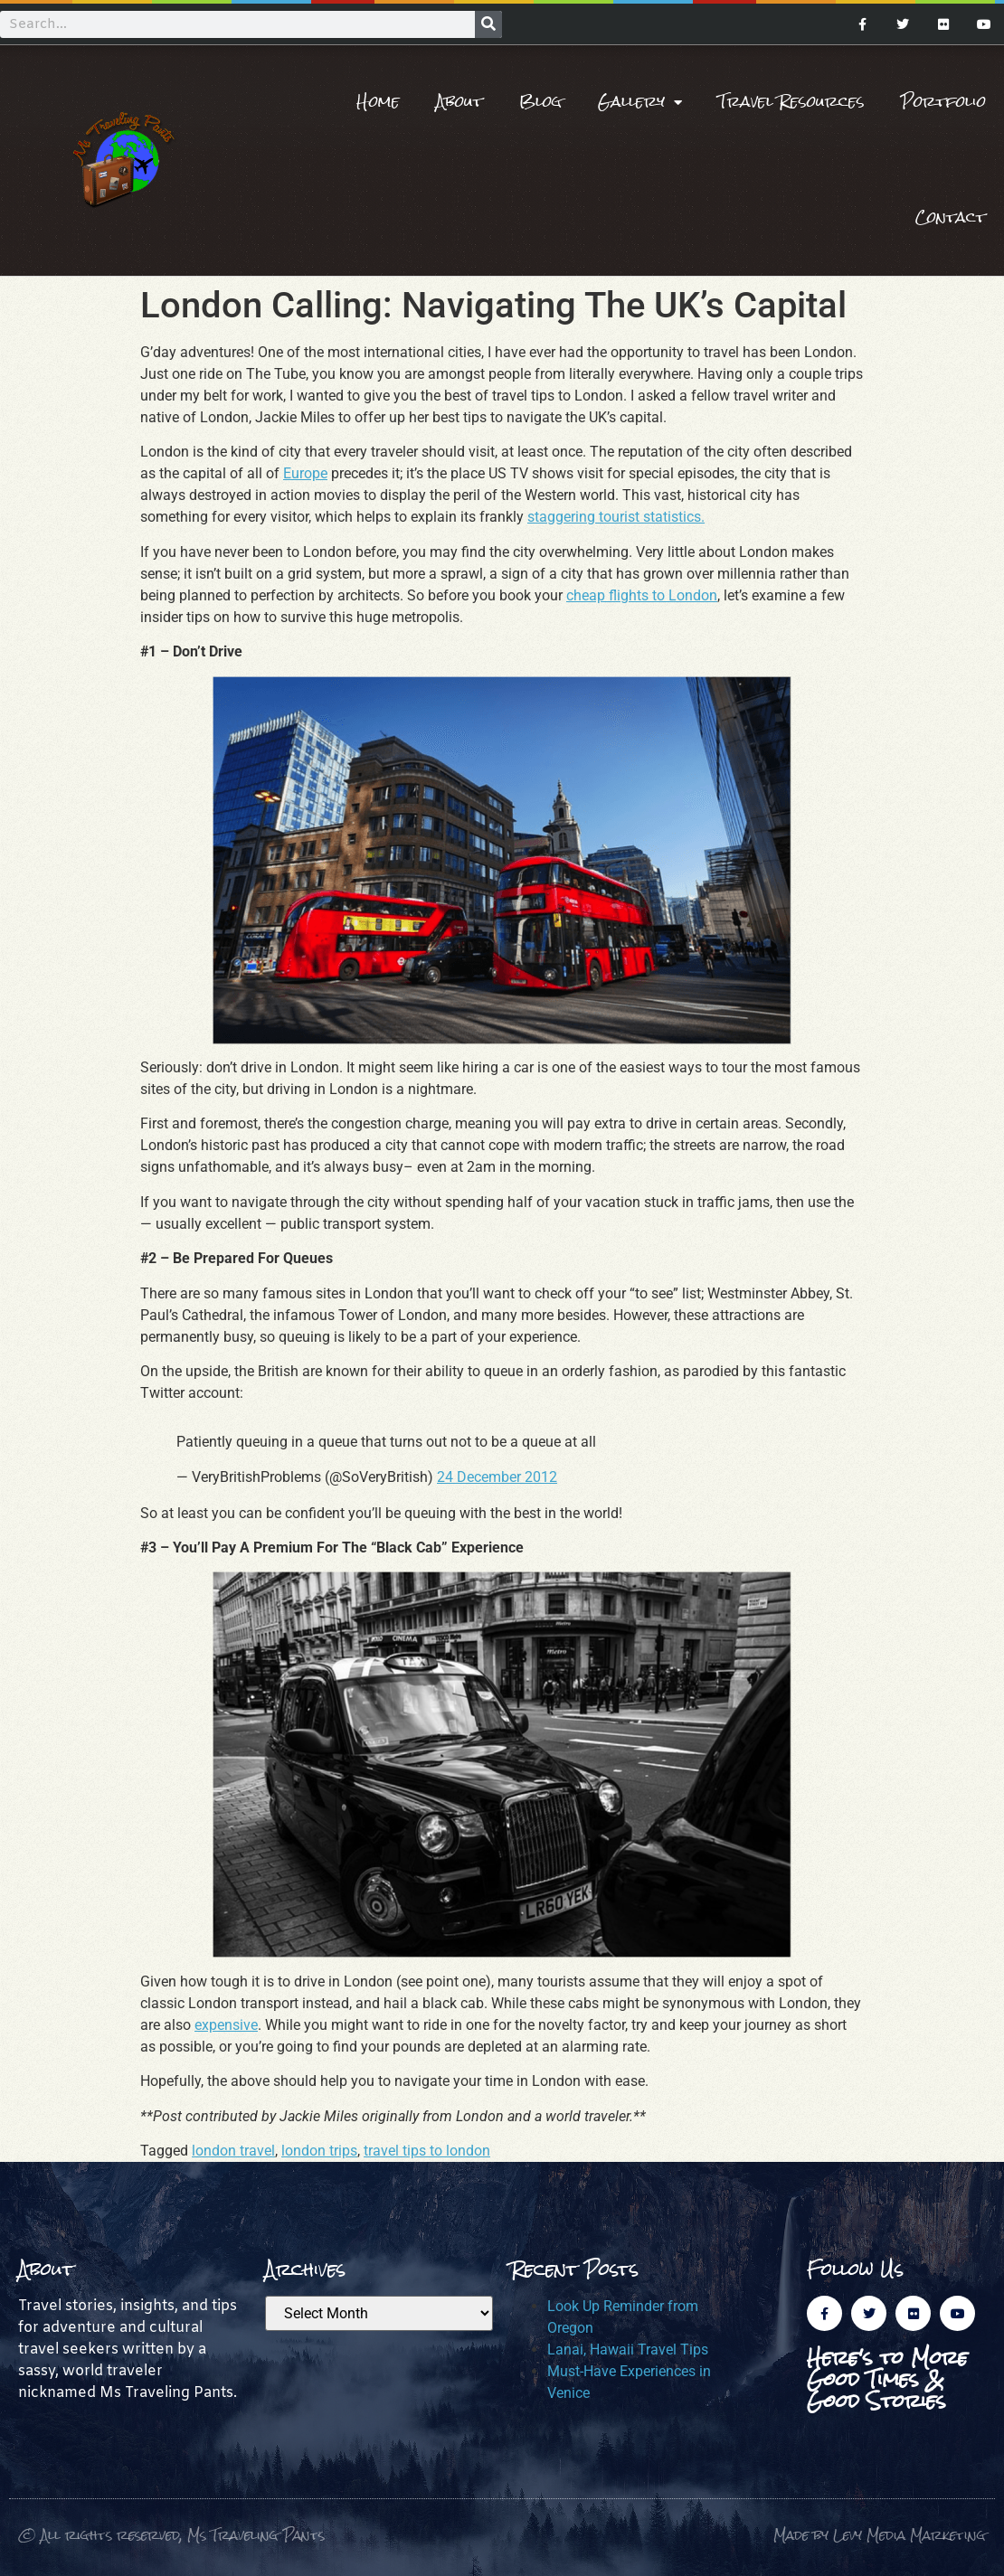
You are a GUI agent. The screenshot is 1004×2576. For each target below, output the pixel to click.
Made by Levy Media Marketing (879, 2535)
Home (378, 102)
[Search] (488, 24)
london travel (233, 2150)
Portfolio (943, 102)
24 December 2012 (497, 1477)
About (459, 102)
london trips (319, 2150)
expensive (226, 2024)
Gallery (640, 102)
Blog (540, 102)
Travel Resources (791, 102)
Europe (305, 473)
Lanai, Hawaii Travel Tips (627, 2349)
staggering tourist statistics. (616, 516)
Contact (950, 217)
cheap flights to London (641, 595)
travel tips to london (427, 2150)
